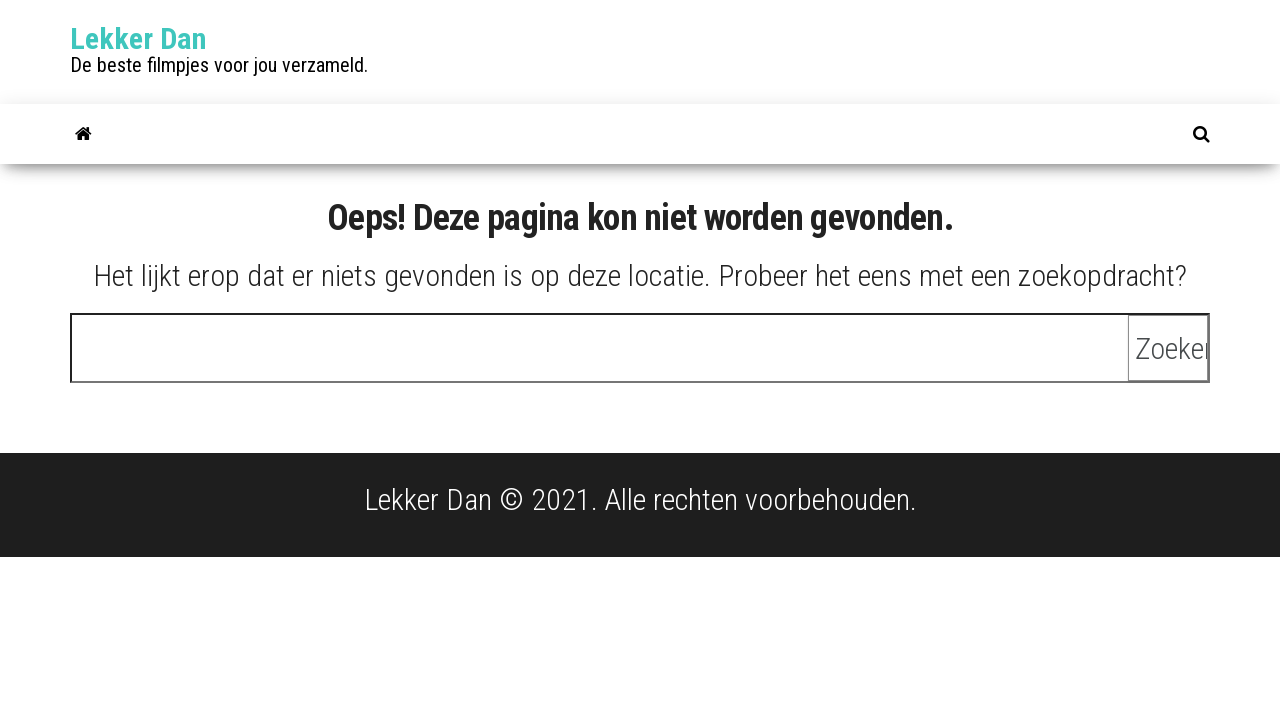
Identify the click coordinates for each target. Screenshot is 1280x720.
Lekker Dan (138, 38)
